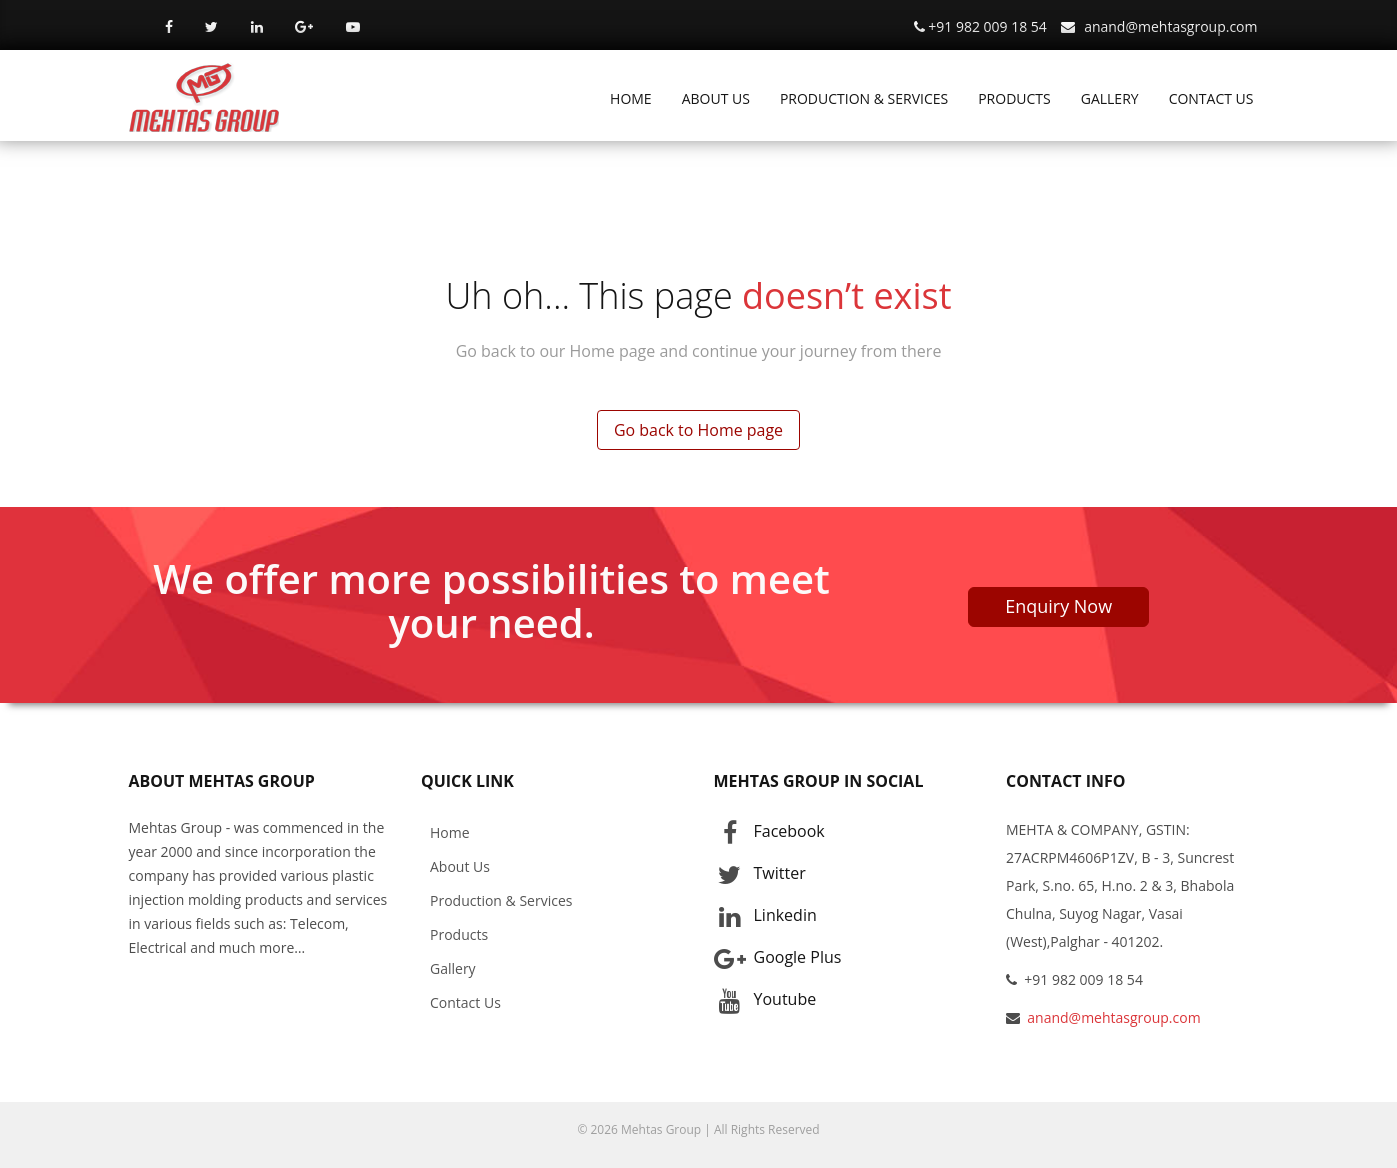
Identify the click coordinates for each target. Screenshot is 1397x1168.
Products (459, 934)
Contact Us (465, 1002)
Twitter (760, 874)
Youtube (765, 1000)
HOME (631, 98)
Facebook (769, 832)
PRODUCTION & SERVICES (864, 98)
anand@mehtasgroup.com (1170, 26)
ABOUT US (716, 98)
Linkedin (765, 916)
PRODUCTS (1014, 98)
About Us (460, 866)
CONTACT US (1211, 98)
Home (450, 832)
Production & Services (501, 900)
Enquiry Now (1058, 606)
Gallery (453, 968)
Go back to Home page (698, 430)
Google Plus (778, 958)
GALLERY (1110, 98)
